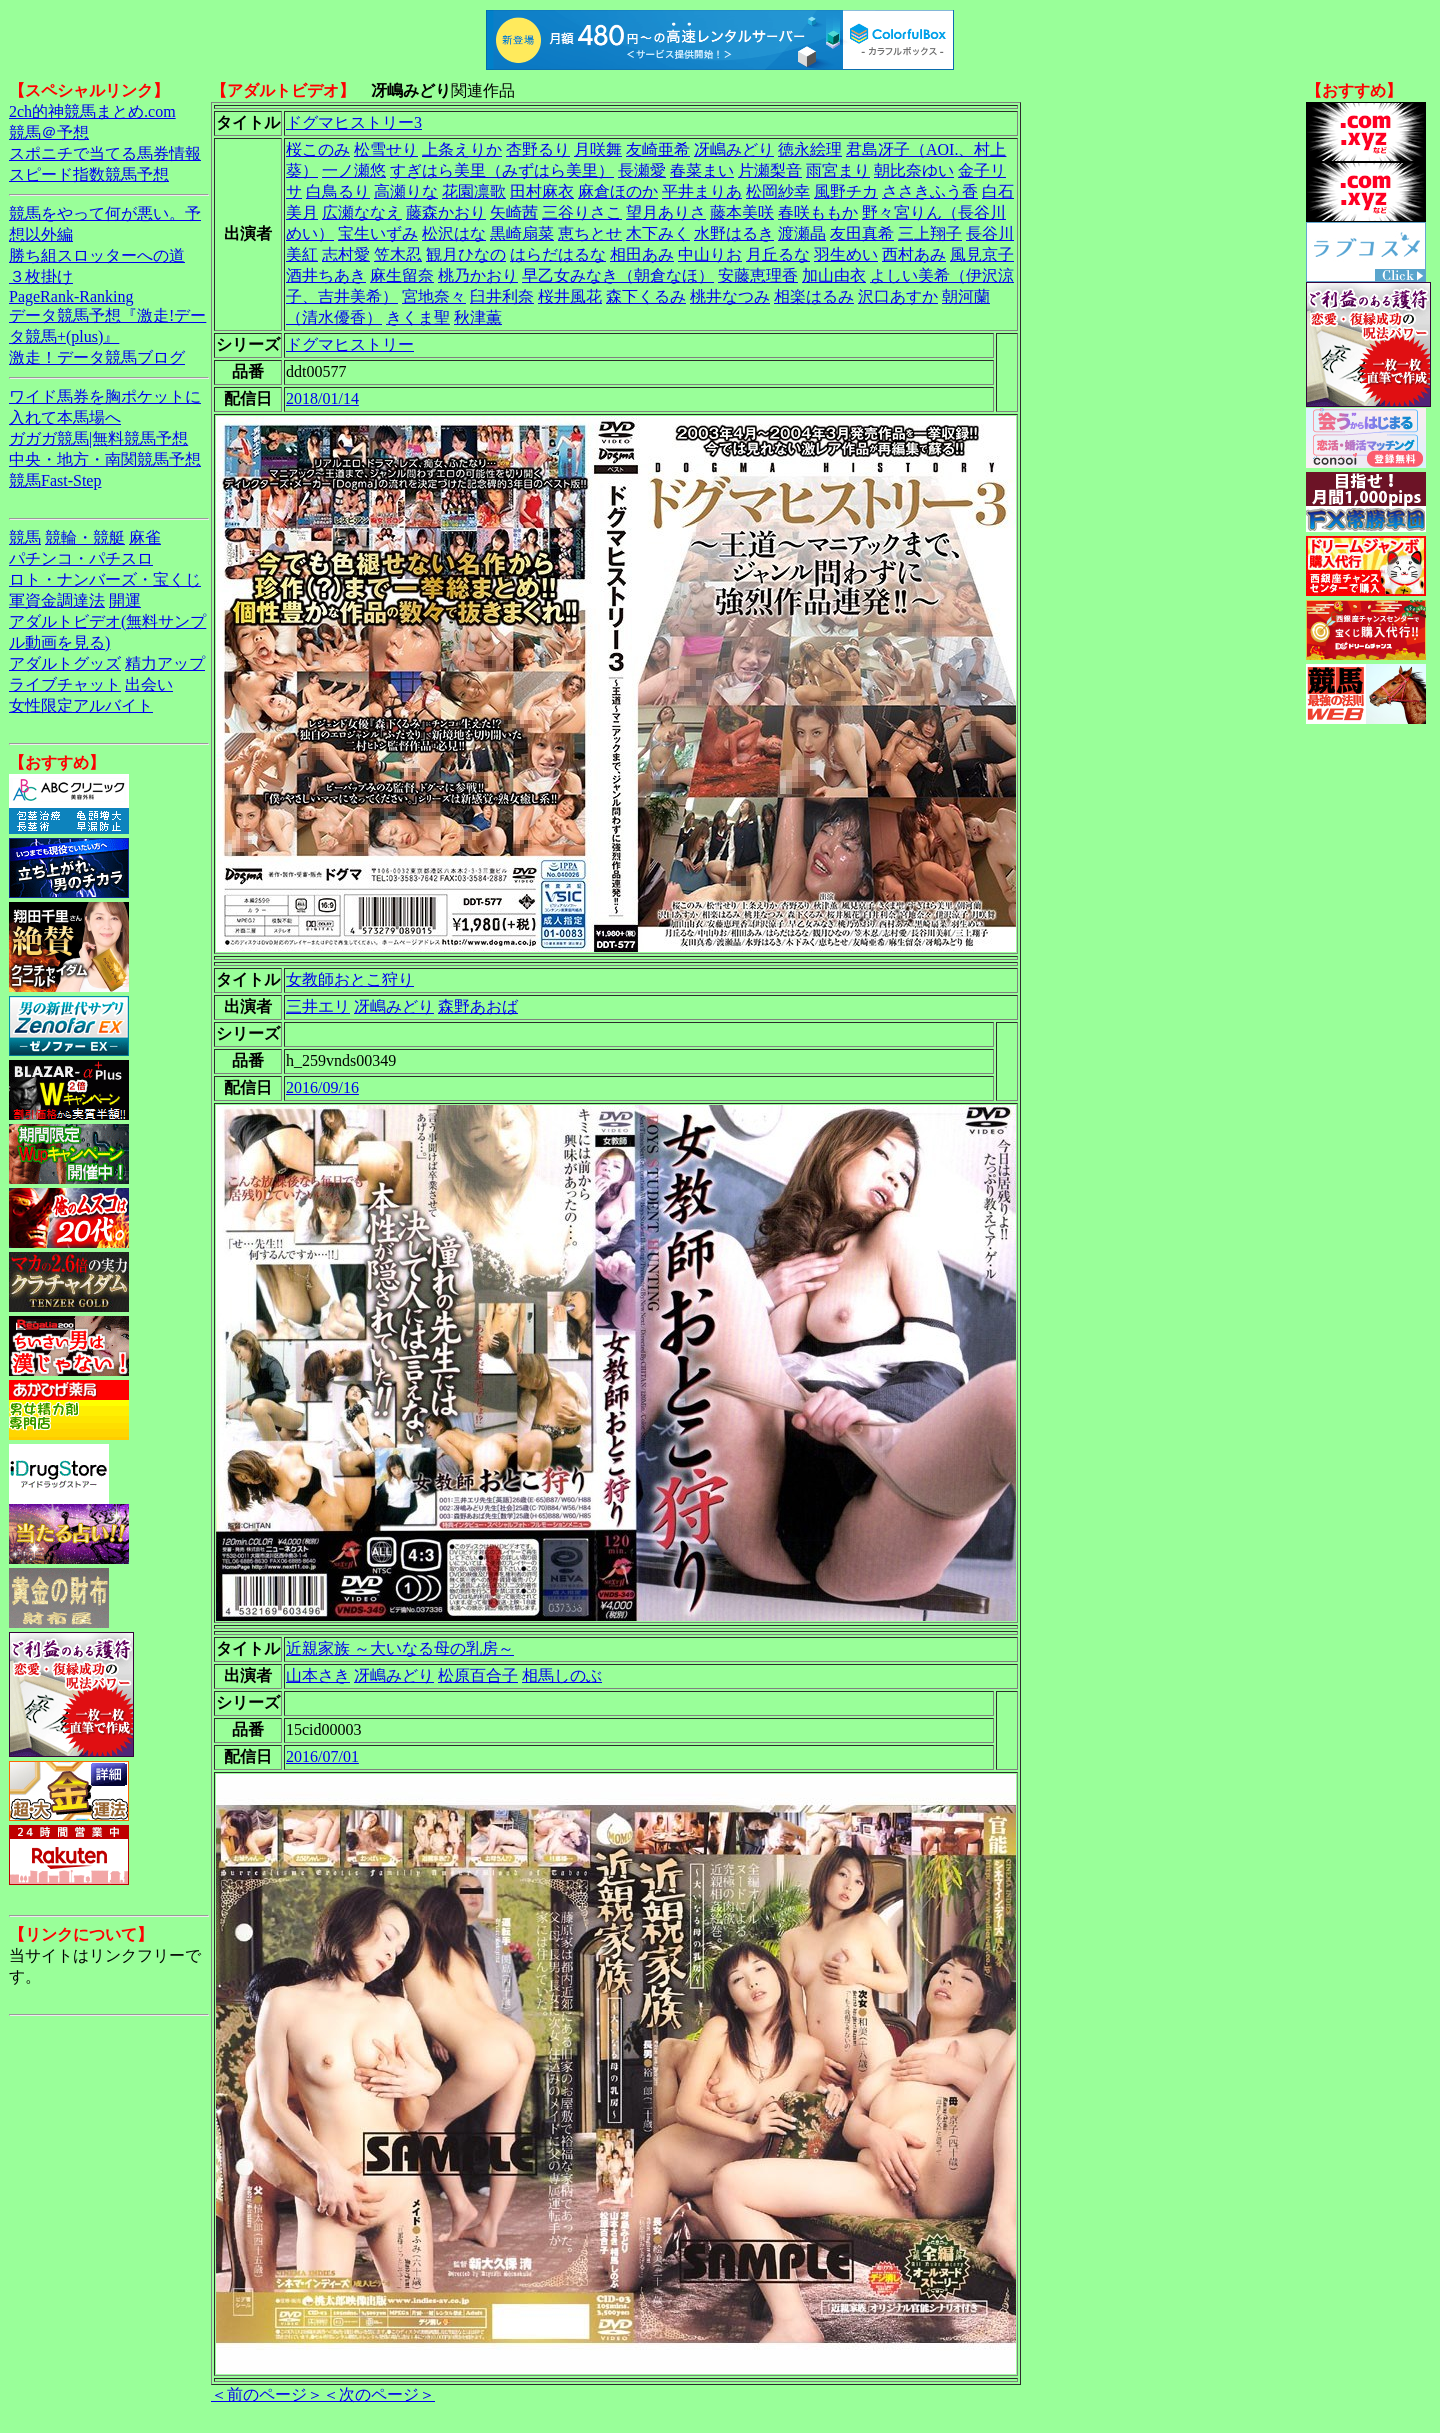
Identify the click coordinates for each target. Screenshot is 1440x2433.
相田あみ (642, 254)
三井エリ (318, 1006)
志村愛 (346, 254)
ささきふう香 (930, 191)
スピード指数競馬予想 (89, 174)
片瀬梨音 (770, 170)
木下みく (658, 233)
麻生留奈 (402, 275)
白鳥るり (338, 191)
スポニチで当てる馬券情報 (105, 153)
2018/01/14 (322, 398)
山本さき (318, 1675)
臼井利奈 (502, 296)
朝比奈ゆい (914, 170)
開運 (125, 600)
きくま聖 (418, 317)
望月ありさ (666, 212)
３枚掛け (41, 276)
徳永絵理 (810, 149)
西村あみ (914, 254)
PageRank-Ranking (71, 296)
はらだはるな (558, 254)
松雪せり (386, 149)
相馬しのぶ (562, 1675)
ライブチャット (65, 684)
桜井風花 (570, 296)
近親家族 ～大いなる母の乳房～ (400, 1648)
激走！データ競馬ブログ (97, 357)
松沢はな (454, 233)
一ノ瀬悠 (354, 170)
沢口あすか (898, 296)
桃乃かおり (478, 275)
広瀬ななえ (362, 212)
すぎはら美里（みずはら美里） (502, 170)
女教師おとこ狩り (350, 979)
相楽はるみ (814, 296)
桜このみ (318, 149)
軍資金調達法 (57, 600)
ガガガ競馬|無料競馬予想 (98, 438)
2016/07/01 (322, 1756)
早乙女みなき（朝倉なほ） (618, 275)
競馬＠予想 (49, 132)
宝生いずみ (378, 233)
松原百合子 (478, 1675)
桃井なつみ (730, 296)
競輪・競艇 (85, 537)
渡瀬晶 (802, 233)
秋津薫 (478, 317)
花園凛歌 (474, 191)
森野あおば (478, 1006)
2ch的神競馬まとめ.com (92, 111)
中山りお (710, 254)
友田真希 (862, 233)
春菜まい (702, 170)
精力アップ (165, 663)
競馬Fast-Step (55, 480)
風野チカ (846, 191)
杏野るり (538, 149)
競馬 (25, 537)
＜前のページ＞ (267, 2394)
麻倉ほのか (618, 191)
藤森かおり (446, 212)
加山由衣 (834, 275)
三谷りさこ (582, 212)
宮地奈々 (434, 296)
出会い (149, 684)
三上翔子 (930, 233)
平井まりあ (702, 191)
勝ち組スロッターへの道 (97, 255)
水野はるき (734, 233)
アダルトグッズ (65, 663)
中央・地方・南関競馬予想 (105, 459)
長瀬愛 (642, 170)
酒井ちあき (326, 275)
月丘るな (778, 254)
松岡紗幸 (778, 191)
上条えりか (462, 149)
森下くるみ (646, 296)
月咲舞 (598, 149)
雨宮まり (838, 170)
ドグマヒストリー (350, 344)
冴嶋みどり (734, 149)
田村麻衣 (542, 191)
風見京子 (982, 254)
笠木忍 (398, 254)
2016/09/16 (322, 1087)
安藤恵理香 (758, 275)
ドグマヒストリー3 (354, 122)
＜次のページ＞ (379, 2394)
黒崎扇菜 (522, 233)
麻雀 (145, 537)
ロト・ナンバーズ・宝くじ (105, 579)
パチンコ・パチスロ (81, 558)
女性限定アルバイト (81, 705)
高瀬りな (406, 191)
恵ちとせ (590, 233)
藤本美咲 (742, 212)
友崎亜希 (658, 149)
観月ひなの (466, 254)
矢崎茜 (514, 212)
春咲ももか (818, 212)
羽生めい (846, 254)
